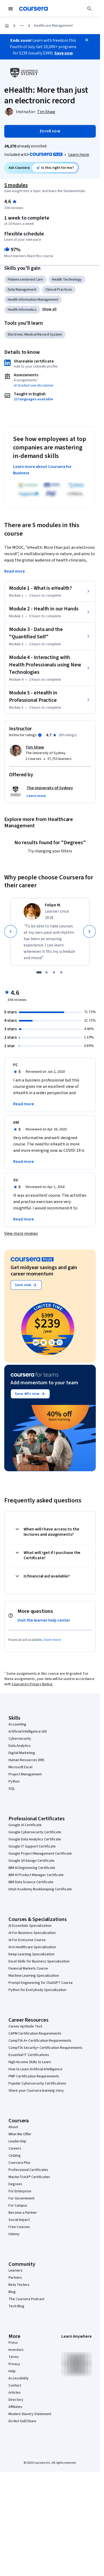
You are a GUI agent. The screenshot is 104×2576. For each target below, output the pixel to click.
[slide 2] (46, 972)
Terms (13, 2357)
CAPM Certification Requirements (34, 2033)
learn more (52, 1639)
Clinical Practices (58, 289)
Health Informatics (22, 309)
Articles (14, 2392)
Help (12, 2371)
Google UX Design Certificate (31, 1860)
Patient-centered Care (25, 279)
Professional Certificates (28, 2170)
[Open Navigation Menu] (10, 8)
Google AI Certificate (25, 1825)
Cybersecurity (19, 1738)
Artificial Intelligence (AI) (27, 1731)
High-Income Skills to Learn (29, 2062)
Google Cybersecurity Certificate (34, 1832)
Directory (15, 2399)
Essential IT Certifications (28, 2055)
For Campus (17, 2205)
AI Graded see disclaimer (34, 385)
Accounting (17, 1724)
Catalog (14, 2155)
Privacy (14, 2364)
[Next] (89, 931)
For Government (21, 2198)
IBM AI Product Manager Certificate (36, 1875)
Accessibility (18, 2378)
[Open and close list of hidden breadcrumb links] (22, 25)
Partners (15, 2277)
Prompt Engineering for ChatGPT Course (40, 1982)
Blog (12, 2292)
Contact (14, 2385)
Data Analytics (19, 1745)
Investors (16, 2349)
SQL (11, 1788)
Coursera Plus (19, 2162)
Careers (14, 2148)
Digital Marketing (21, 1753)
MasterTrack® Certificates (29, 2177)
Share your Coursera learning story (36, 2090)
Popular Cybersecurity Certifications (37, 2083)
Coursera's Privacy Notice (32, 1684)
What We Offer (19, 2134)
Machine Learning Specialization (33, 1975)
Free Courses (19, 2227)
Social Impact (19, 2219)
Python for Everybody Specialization (37, 1990)
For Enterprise (19, 2191)
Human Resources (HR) (26, 1760)
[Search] (89, 8)
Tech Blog (16, 2306)
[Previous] (10, 931)
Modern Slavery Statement (29, 2414)
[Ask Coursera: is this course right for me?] (55, 168)
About (13, 2127)
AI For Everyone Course (27, 1940)
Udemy (14, 2234)
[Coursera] (33, 8)
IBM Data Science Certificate (30, 1882)
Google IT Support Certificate (32, 1846)
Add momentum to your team (44, 1382)
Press (13, 2342)
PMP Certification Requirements (33, 2076)
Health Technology (67, 279)
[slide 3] (54, 972)
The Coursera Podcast (26, 2299)
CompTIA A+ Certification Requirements (39, 2040)
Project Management (25, 1774)
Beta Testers (18, 2284)
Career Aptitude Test (25, 2026)
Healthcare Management (53, 25)
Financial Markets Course (28, 1968)
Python (14, 1781)
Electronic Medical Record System (35, 334)
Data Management (22, 289)
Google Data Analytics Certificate (34, 1839)
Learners (15, 2270)
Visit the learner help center (44, 1620)
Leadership (17, 2141)
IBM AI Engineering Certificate (31, 1867)
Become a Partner (22, 2212)
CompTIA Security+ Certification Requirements (45, 2047)
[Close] (87, 40)
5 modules (16, 185)
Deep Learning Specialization (31, 1954)
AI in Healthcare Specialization (32, 1947)
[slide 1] (39, 972)
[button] (49, 309)
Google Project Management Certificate (40, 1853)
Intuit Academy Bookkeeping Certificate (40, 1889)
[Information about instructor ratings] (40, 735)
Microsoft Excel (20, 1767)
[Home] (7, 25)
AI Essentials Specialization (29, 1925)
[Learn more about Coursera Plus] (78, 154)
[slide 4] (61, 972)
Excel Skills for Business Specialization (39, 1961)
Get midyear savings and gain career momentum (44, 1271)
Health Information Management (33, 299)
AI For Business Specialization (32, 1933)
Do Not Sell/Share (22, 2421)
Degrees (15, 2184)
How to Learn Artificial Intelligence (35, 2069)
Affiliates (15, 2407)
